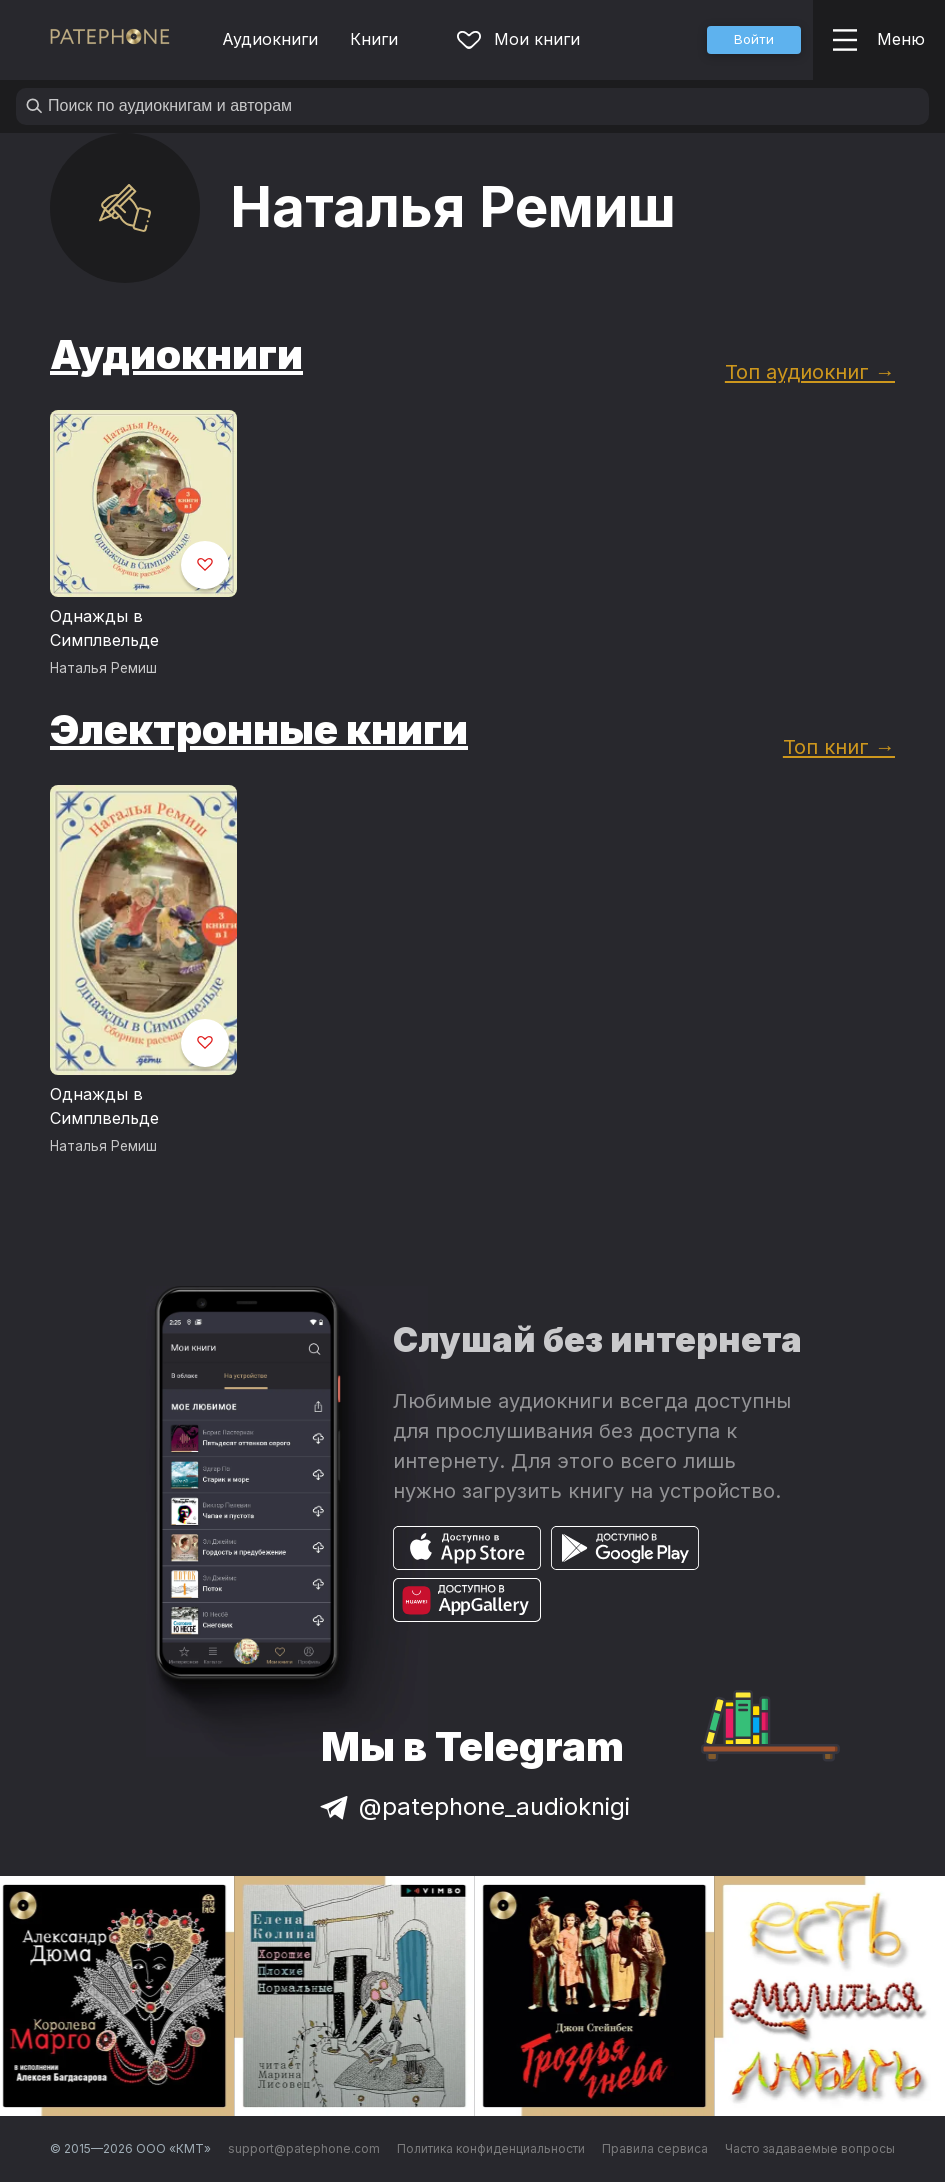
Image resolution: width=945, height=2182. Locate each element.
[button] (754, 40)
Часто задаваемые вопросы (810, 2148)
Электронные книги (259, 729)
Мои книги (518, 39)
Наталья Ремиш (103, 668)
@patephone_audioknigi (473, 1806)
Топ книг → (839, 746)
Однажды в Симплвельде (104, 628)
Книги (374, 39)
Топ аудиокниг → (810, 371)
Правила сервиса (655, 2148)
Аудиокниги (270, 39)
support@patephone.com (304, 2148)
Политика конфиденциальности (491, 2148)
